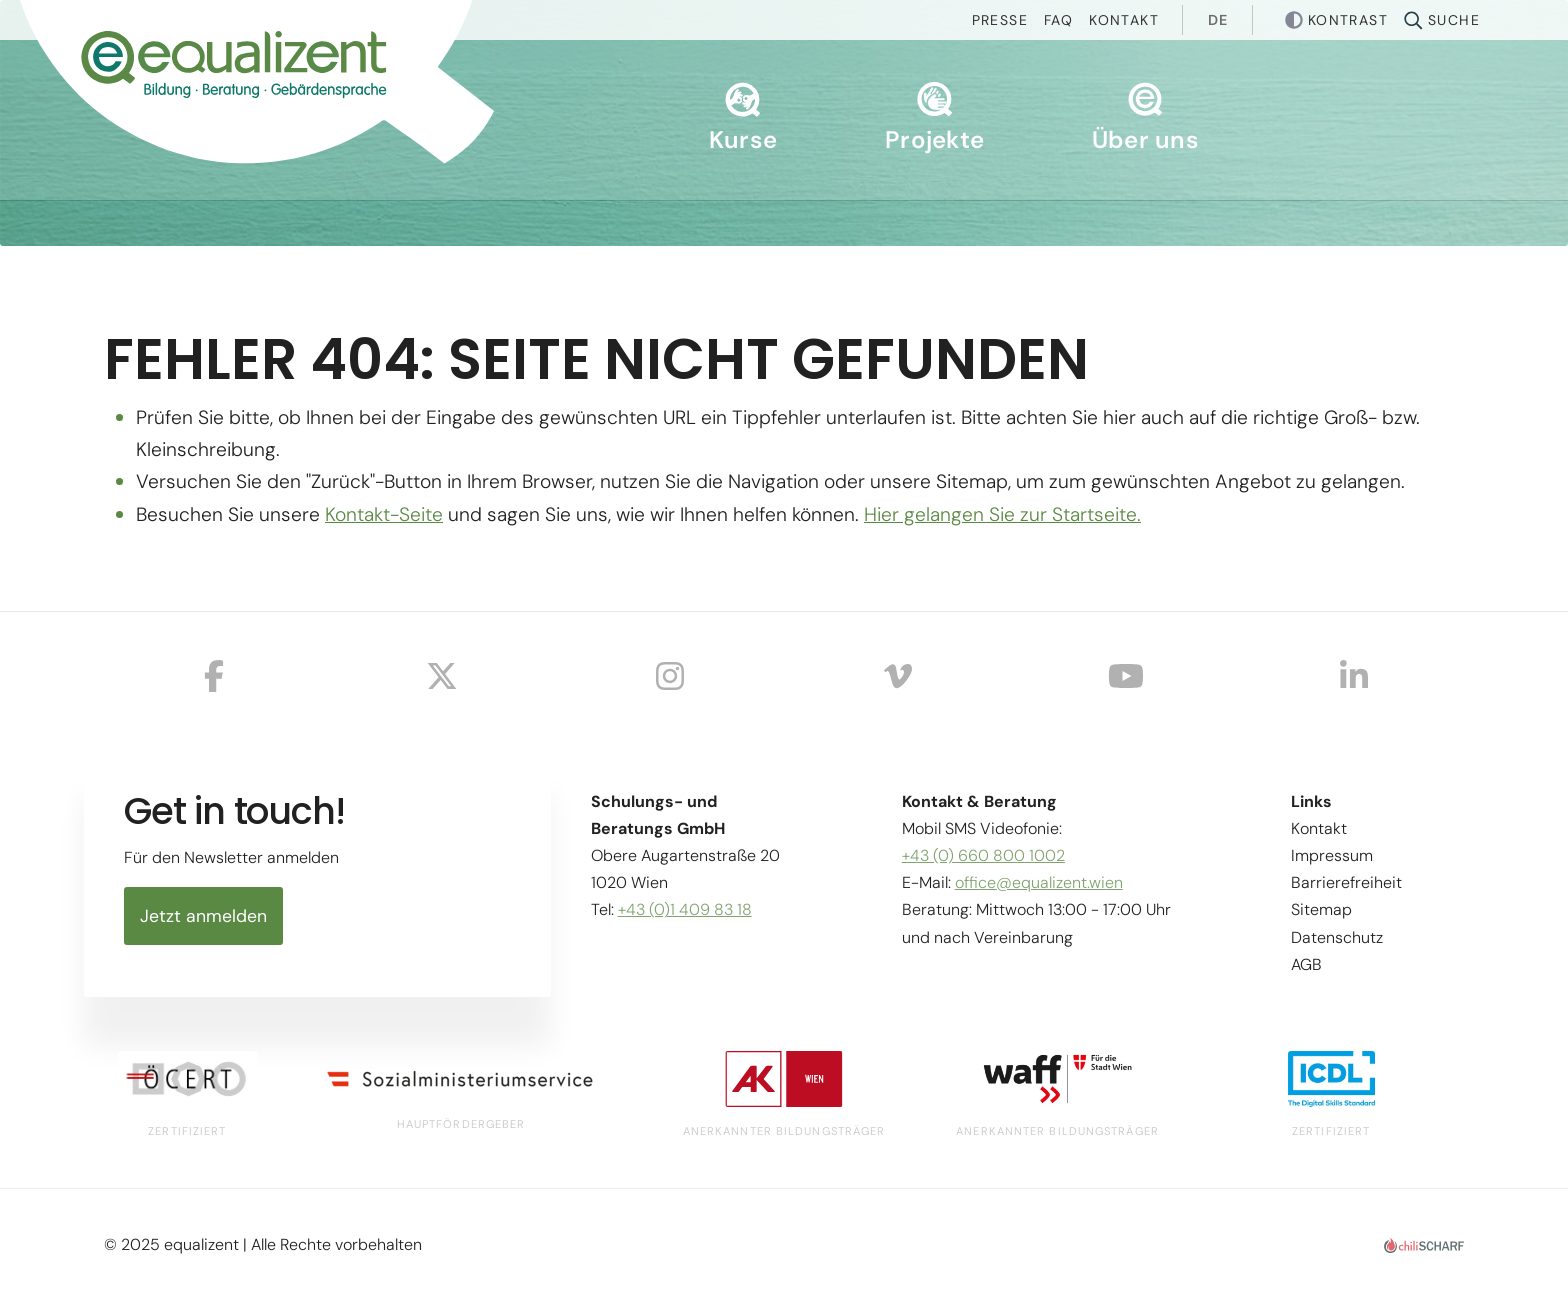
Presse (1000, 20)
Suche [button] (1454, 20)
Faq (1058, 20)
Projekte (934, 118)
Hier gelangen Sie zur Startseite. (1002, 514)
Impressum (1332, 855)
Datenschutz (1337, 937)
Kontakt (1124, 20)
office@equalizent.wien (1039, 882)
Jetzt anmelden (203, 916)
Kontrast (1348, 20)
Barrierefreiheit (1346, 882)
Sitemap (1321, 909)
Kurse (743, 118)
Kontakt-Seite (384, 514)
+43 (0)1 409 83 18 (685, 909)
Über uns (1145, 118)
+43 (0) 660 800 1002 (983, 855)
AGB (1306, 964)
